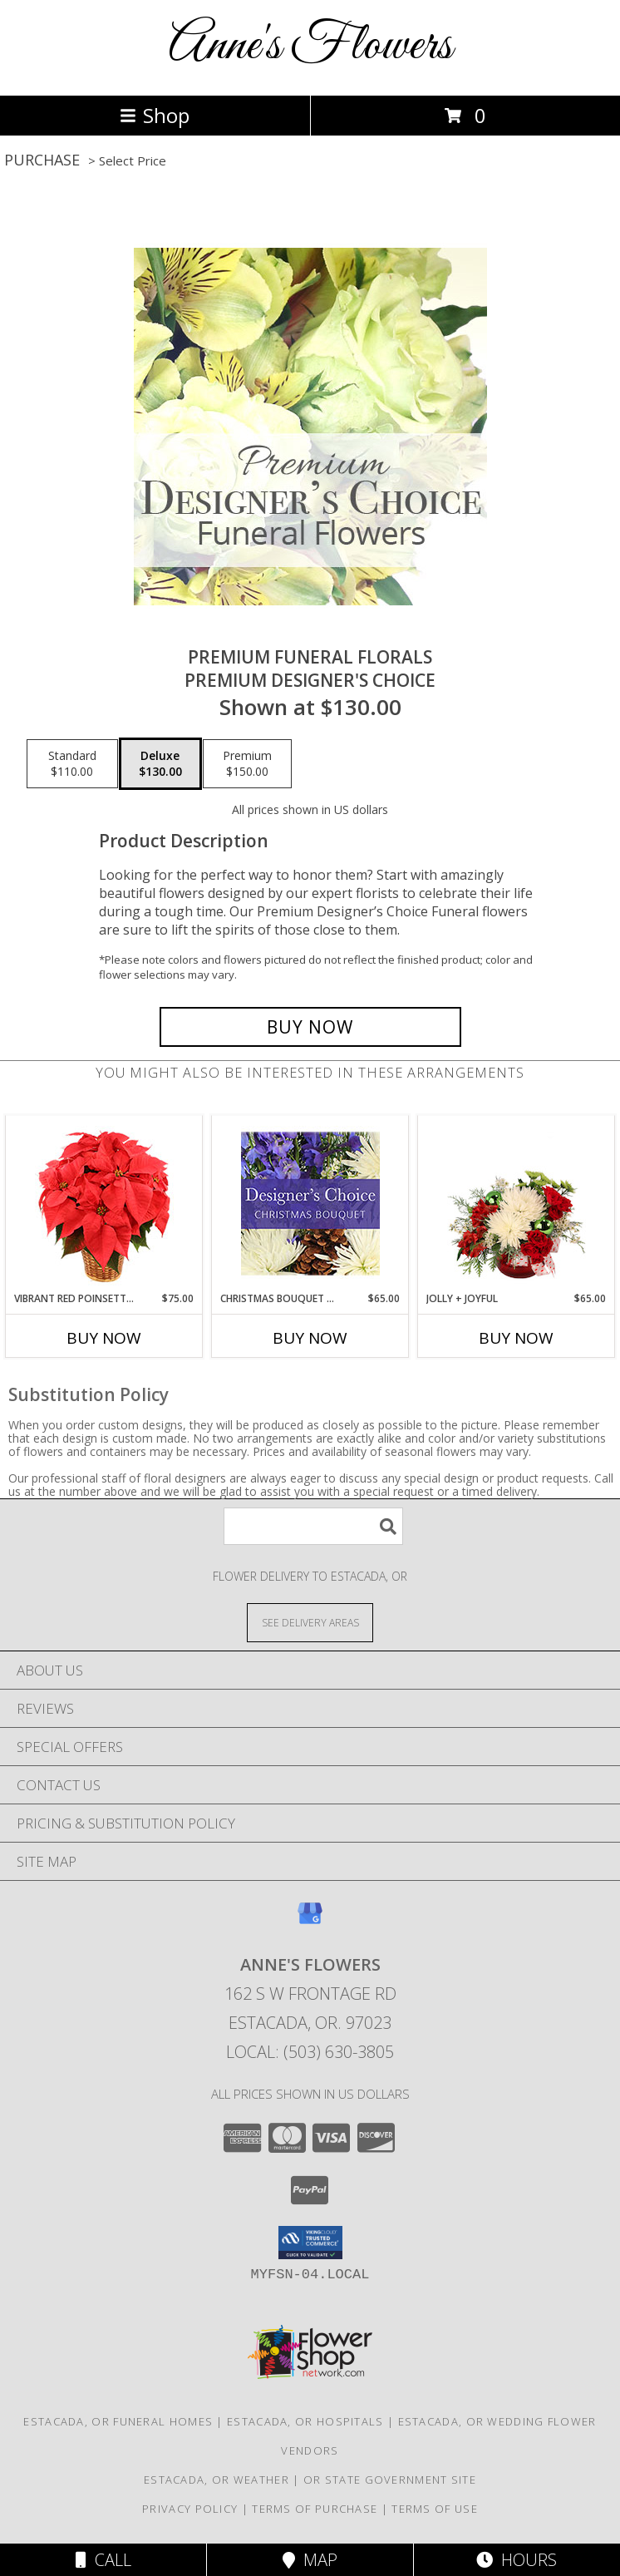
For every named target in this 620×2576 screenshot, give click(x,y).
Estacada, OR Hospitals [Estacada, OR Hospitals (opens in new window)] (305, 2421)
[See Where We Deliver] (310, 1622)
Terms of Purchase (314, 2508)
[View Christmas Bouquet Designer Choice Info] (310, 1203)
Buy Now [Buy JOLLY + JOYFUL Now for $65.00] (516, 1338)
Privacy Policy (190, 2508)
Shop (154, 115)
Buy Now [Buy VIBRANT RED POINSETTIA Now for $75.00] (103, 1338)
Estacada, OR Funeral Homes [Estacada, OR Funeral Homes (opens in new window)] (118, 2421)
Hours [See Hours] (516, 2560)
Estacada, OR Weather (216, 2479)
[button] (310, 2242)
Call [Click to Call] (103, 2560)
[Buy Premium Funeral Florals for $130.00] (310, 1027)
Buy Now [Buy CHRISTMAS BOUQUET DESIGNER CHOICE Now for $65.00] (310, 1338)
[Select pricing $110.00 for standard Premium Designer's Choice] (72, 764)
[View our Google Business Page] (310, 1921)
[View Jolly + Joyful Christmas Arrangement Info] (516, 1203)
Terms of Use (434, 2508)
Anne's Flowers (310, 46)
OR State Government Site (389, 2479)
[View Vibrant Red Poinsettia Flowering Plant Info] (104, 1203)
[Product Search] (313, 1526)
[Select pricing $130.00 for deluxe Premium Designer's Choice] (160, 764)
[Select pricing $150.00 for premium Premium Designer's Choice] (247, 764)
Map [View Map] (310, 2560)
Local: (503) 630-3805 (310, 2052)
